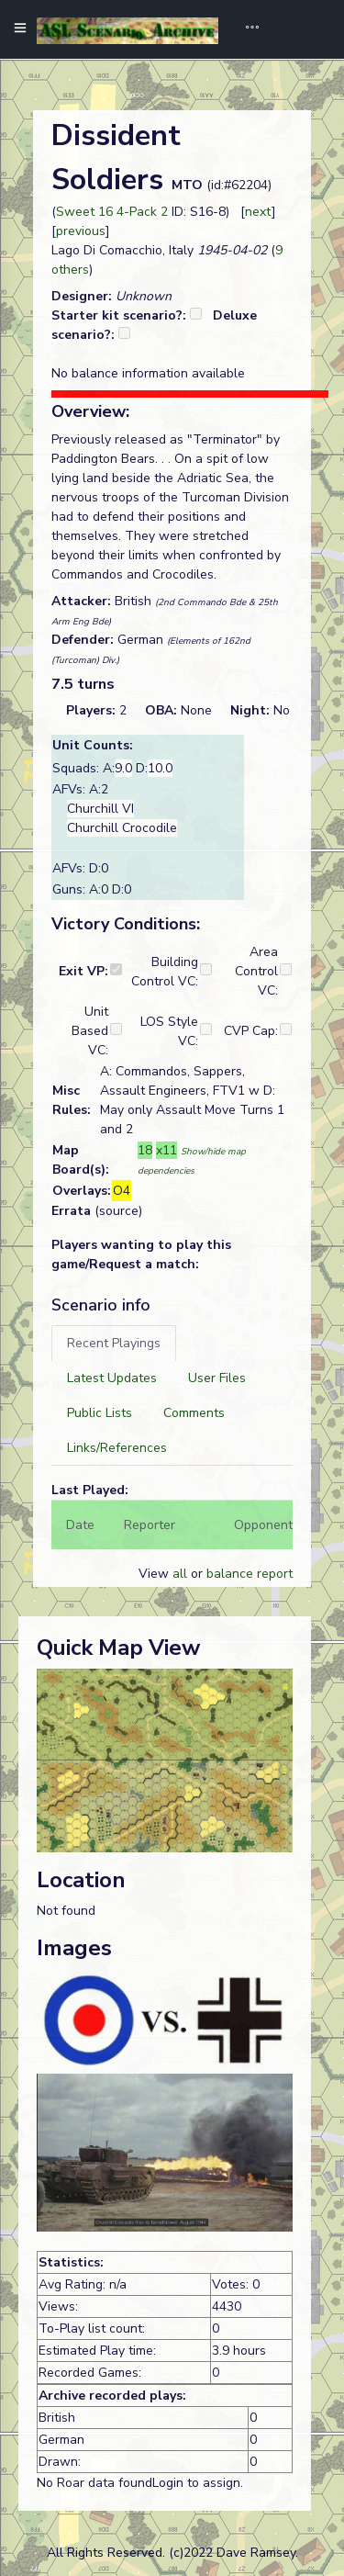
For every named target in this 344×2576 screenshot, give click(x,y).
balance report (249, 1573)
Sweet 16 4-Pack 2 (112, 211)
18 (145, 1150)
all (179, 1573)
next (258, 211)
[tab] (113, 1343)
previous (80, 231)
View (155, 1573)
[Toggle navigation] (246, 29)
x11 (166, 1150)
